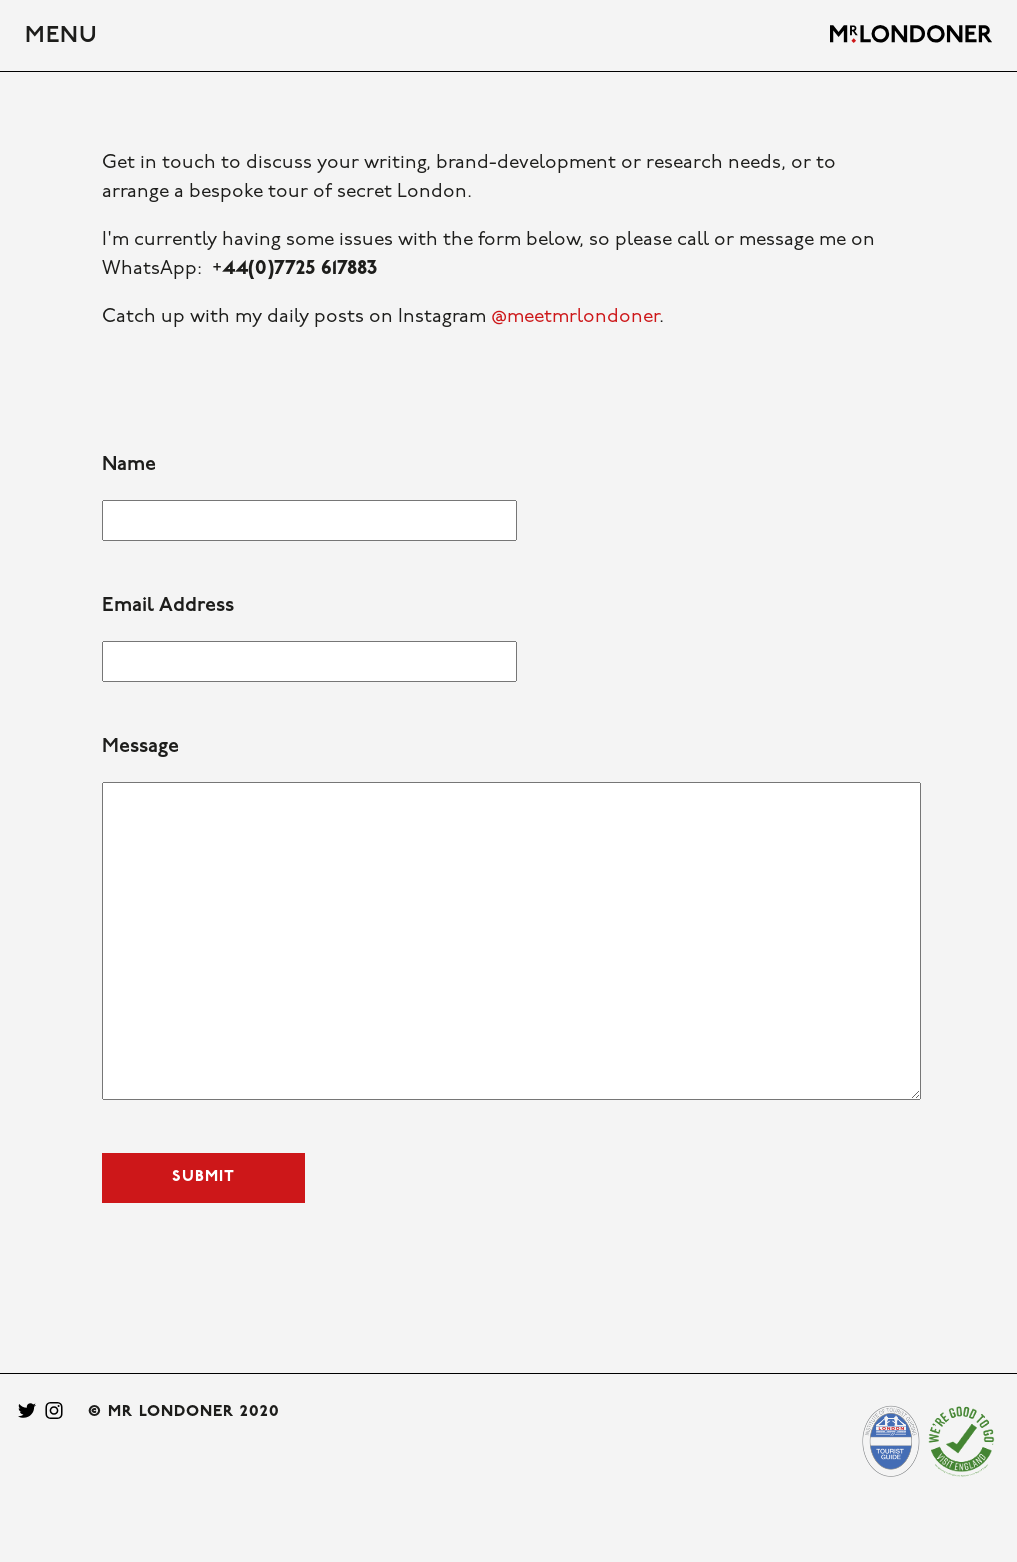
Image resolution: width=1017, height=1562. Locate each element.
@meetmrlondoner (575, 317)
